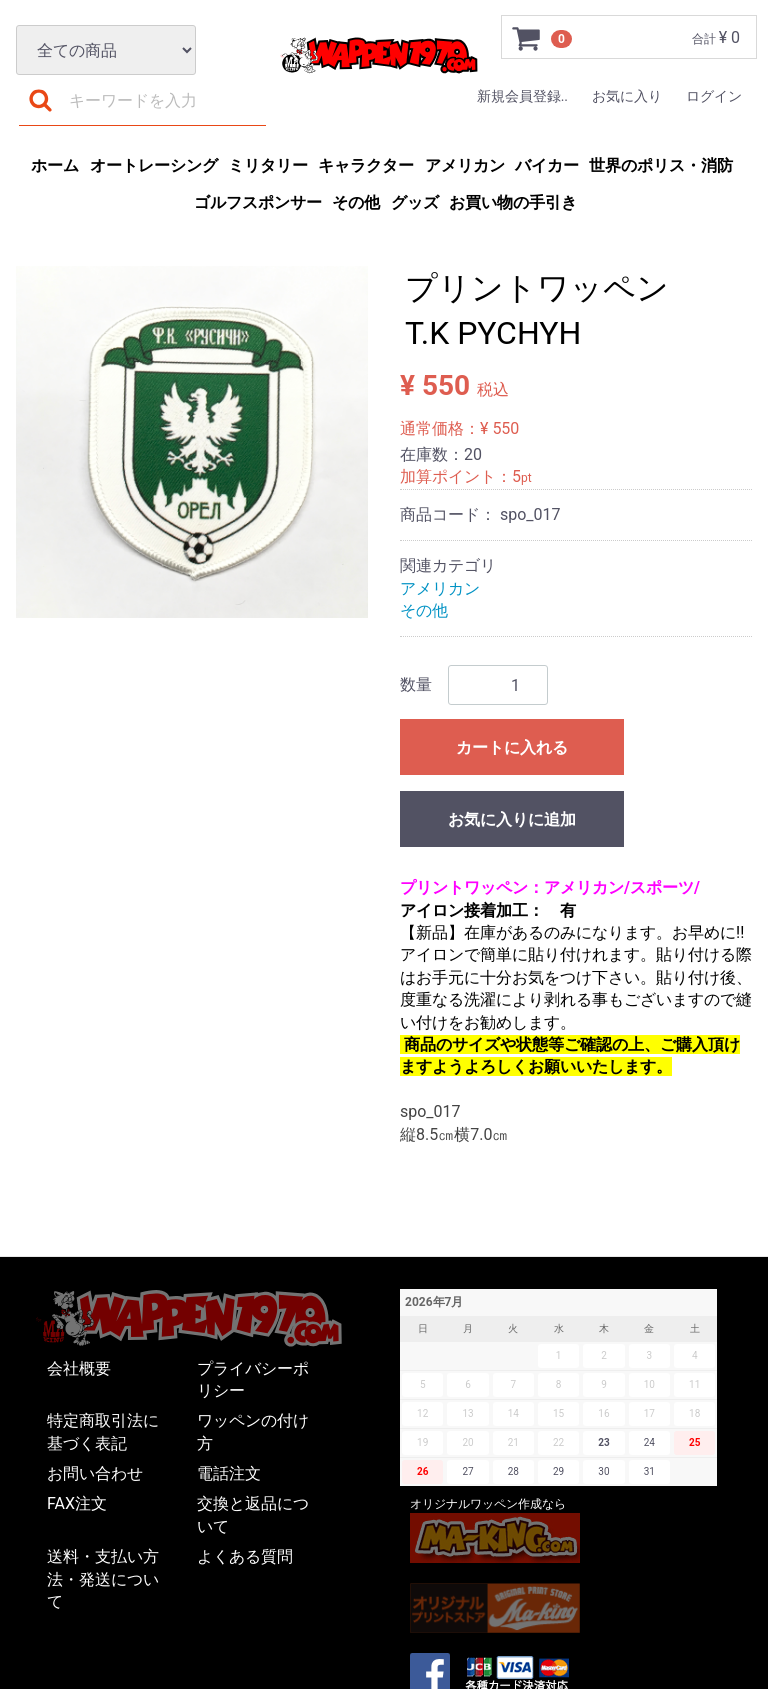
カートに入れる (512, 747)
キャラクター (366, 165)
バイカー (547, 165)
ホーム (55, 165)
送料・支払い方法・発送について (103, 1579)
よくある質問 (245, 1556)
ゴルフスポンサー (258, 202)
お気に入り (627, 96)
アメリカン (465, 165)
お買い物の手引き (513, 202)
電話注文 (229, 1473)
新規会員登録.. (522, 96)
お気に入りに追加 (512, 819)
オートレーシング (154, 165)
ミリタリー (268, 165)
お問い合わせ (95, 1473)
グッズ (415, 202)
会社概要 (79, 1368)
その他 (356, 202)
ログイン (714, 96)
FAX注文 (77, 1503)
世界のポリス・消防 (661, 165)
